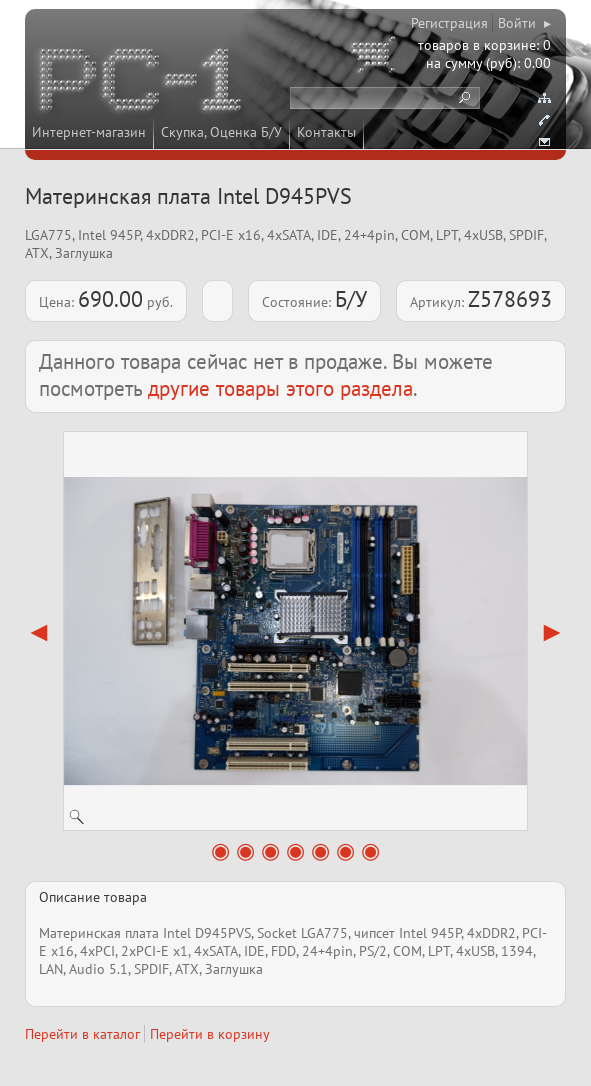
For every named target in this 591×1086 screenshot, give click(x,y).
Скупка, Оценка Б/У (221, 132)
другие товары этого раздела (280, 388)
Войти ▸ (524, 23)
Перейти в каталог (82, 1034)
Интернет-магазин (89, 132)
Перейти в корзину (210, 1034)
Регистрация (449, 23)
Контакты (326, 132)
